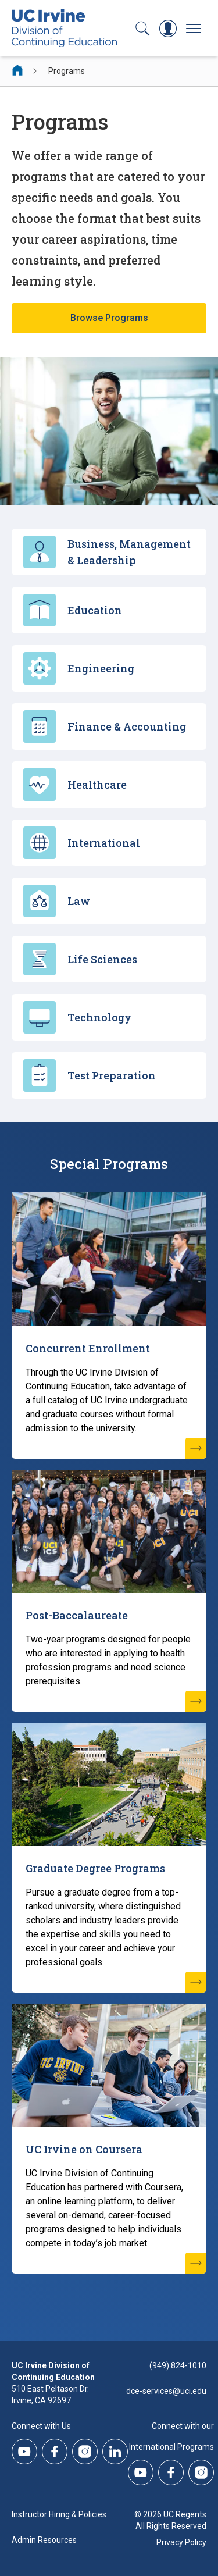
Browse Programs (109, 317)
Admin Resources (44, 2540)
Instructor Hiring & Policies (59, 2514)
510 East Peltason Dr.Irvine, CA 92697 (50, 2394)
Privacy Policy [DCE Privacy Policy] (181, 2542)
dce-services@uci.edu (166, 2391)
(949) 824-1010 (177, 2365)
